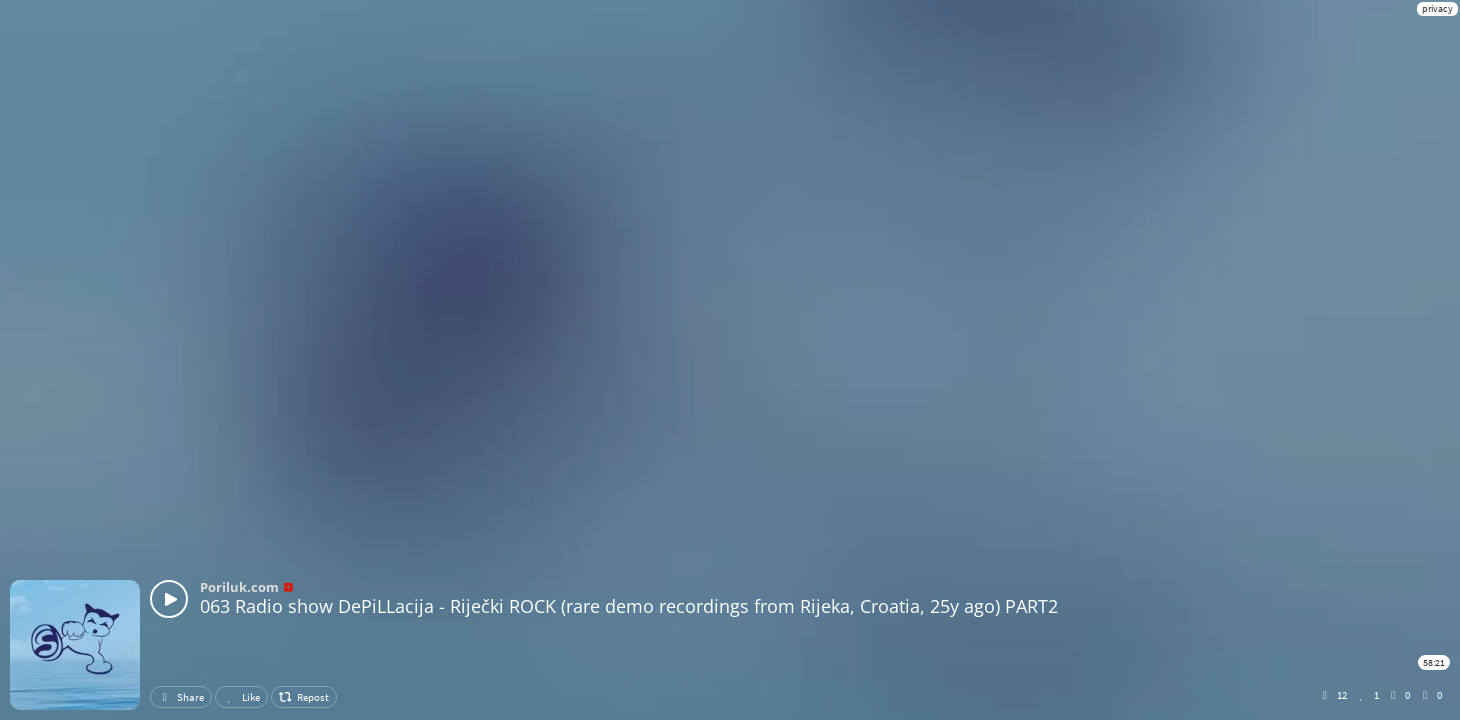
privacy (1437, 8)
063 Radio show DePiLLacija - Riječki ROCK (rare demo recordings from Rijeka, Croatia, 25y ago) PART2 (629, 606)
